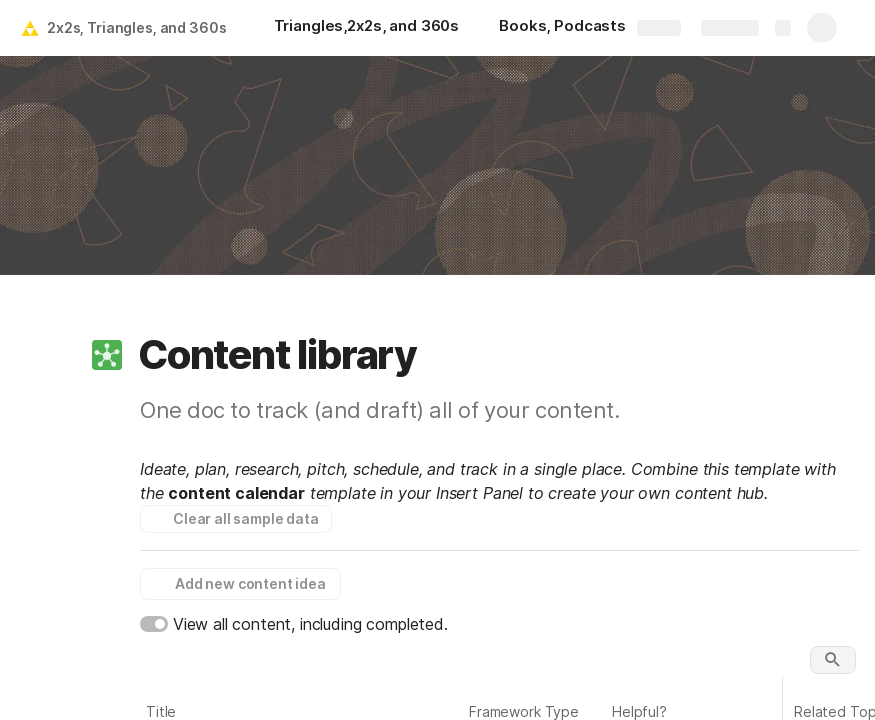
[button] (107, 355)
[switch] (154, 624)
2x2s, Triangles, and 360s (137, 27)
